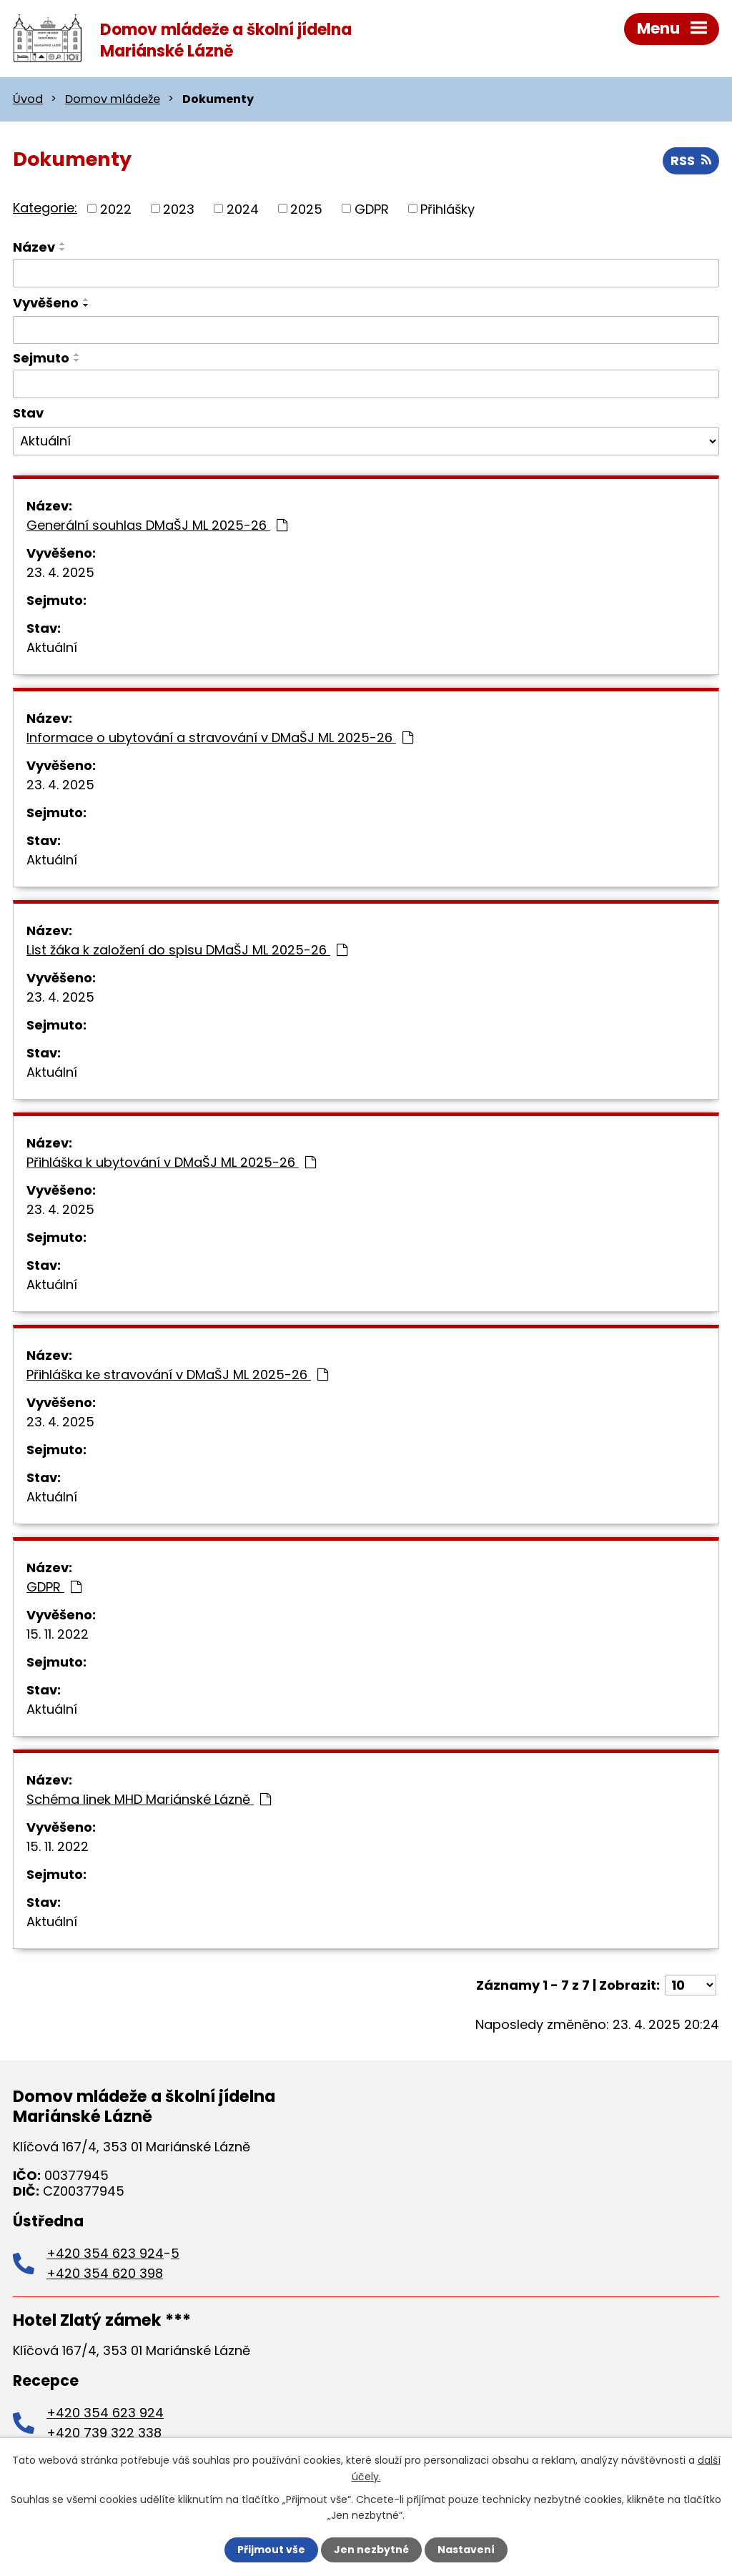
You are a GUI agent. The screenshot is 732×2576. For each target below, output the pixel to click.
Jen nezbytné (371, 2549)
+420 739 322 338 (104, 2433)
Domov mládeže (112, 99)
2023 (178, 208)
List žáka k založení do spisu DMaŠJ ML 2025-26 (186, 950)
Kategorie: (45, 208)
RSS (691, 160)
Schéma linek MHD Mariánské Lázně (148, 1799)
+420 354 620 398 (104, 2273)
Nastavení (466, 2549)
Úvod (28, 99)
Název (34, 247)
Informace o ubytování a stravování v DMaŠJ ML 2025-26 (219, 737)
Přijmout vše (271, 2549)
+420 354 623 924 (105, 2253)
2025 (306, 208)
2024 (243, 208)
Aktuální (51, 647)
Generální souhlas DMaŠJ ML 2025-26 (156, 525)
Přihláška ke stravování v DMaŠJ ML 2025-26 (177, 1374)
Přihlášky (447, 208)
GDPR (372, 208)
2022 (116, 208)
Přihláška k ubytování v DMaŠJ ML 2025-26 (171, 1162)
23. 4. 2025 (60, 572)
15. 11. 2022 (57, 1634)
